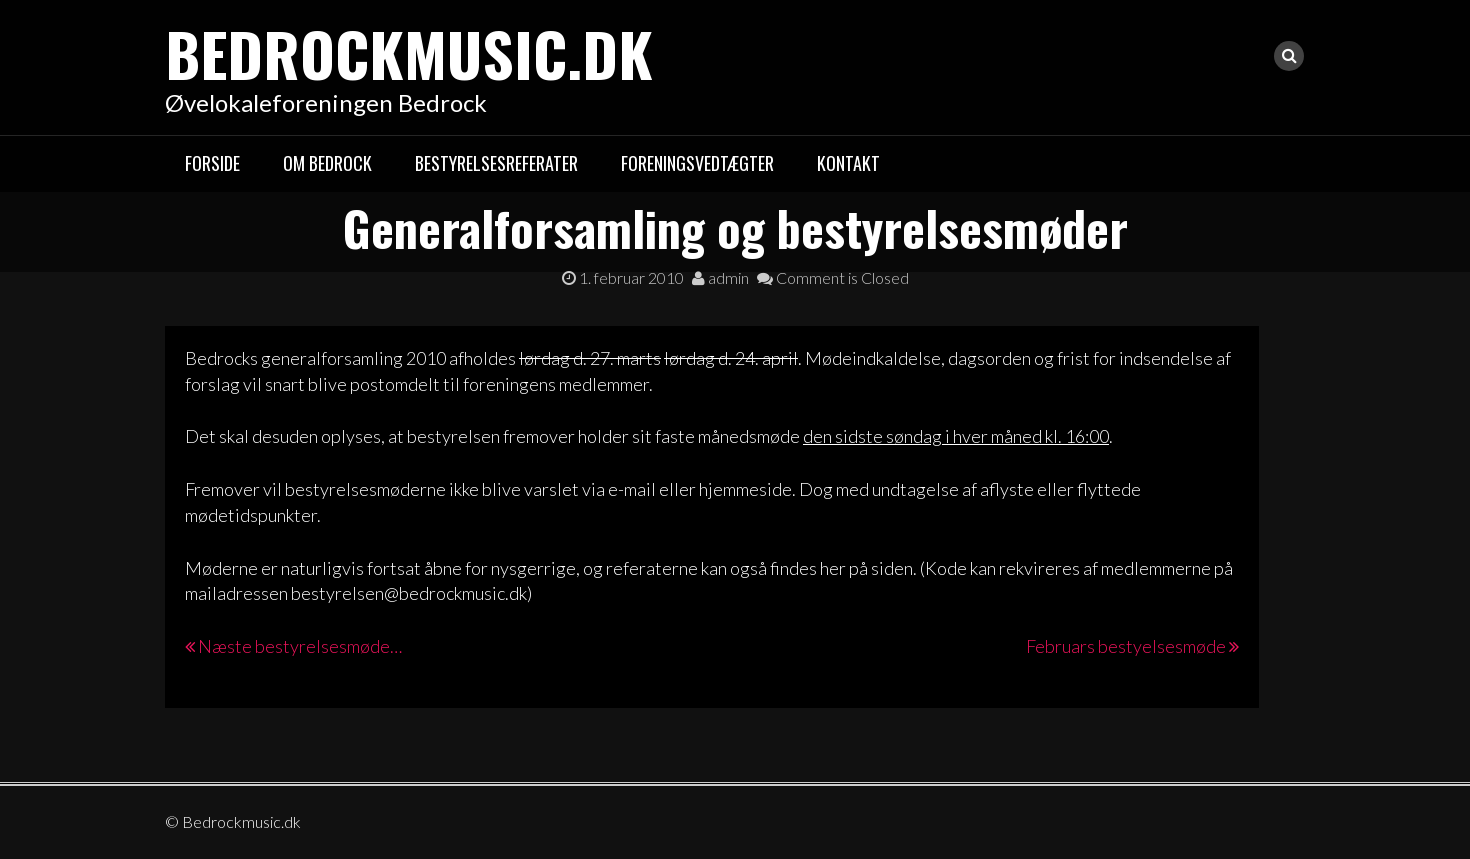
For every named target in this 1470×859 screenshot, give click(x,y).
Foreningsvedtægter (697, 163)
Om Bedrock (327, 163)
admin (720, 277)
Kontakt (848, 163)
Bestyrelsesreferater (496, 163)
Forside (212, 163)
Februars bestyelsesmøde (1126, 646)
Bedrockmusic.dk (409, 52)
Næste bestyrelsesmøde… (300, 646)
